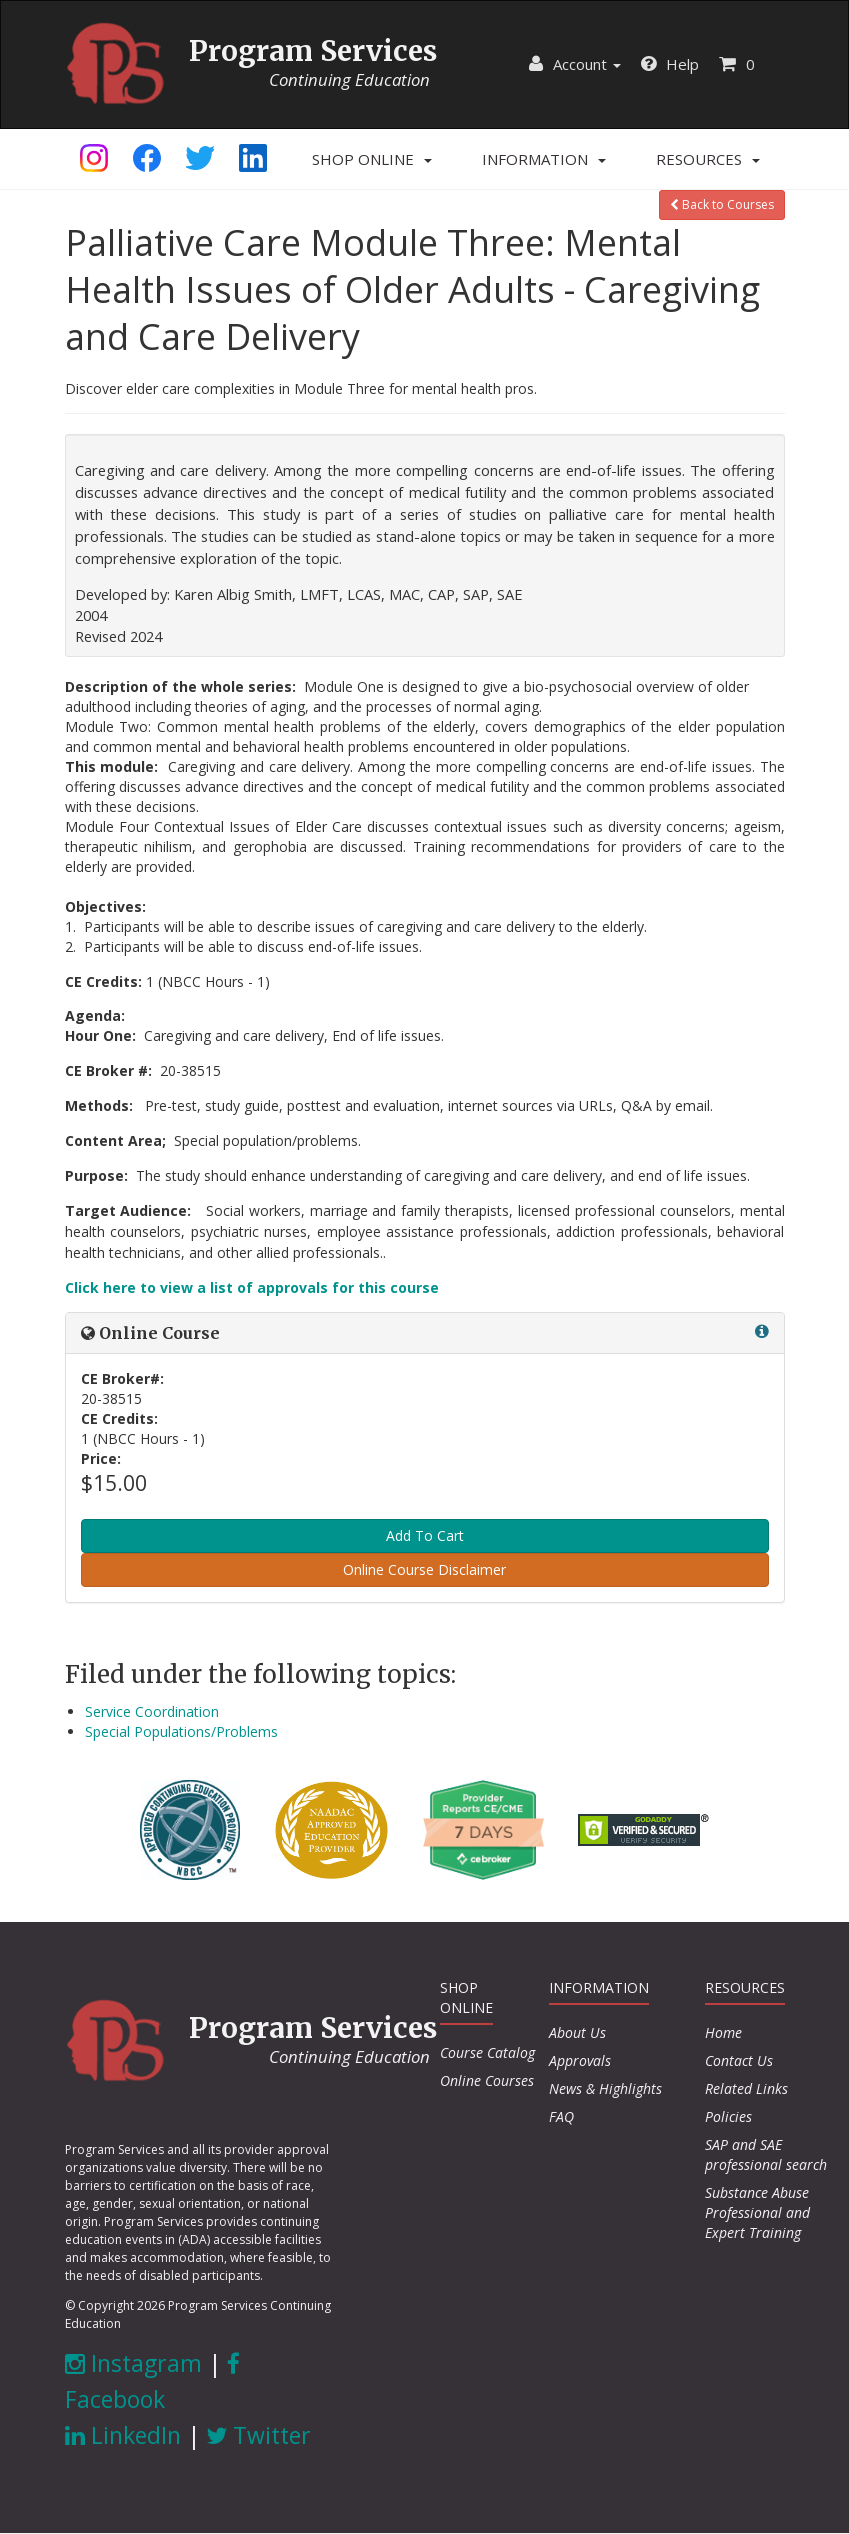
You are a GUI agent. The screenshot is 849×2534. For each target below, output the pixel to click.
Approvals (580, 2060)
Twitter (258, 2435)
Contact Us (739, 2060)
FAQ (561, 2116)
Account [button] (575, 64)
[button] (372, 159)
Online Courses (487, 2080)
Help (670, 64)
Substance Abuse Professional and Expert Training (757, 2212)
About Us (577, 2032)
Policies (728, 2116)
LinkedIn (123, 2435)
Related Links (746, 2088)
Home (723, 2032)
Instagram (133, 2363)
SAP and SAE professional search (766, 2154)
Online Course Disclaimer (424, 1569)
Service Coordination (152, 1711)
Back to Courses (722, 204)
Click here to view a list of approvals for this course (252, 1287)
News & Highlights (605, 2088)
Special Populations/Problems (181, 1731)
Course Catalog (487, 2052)
